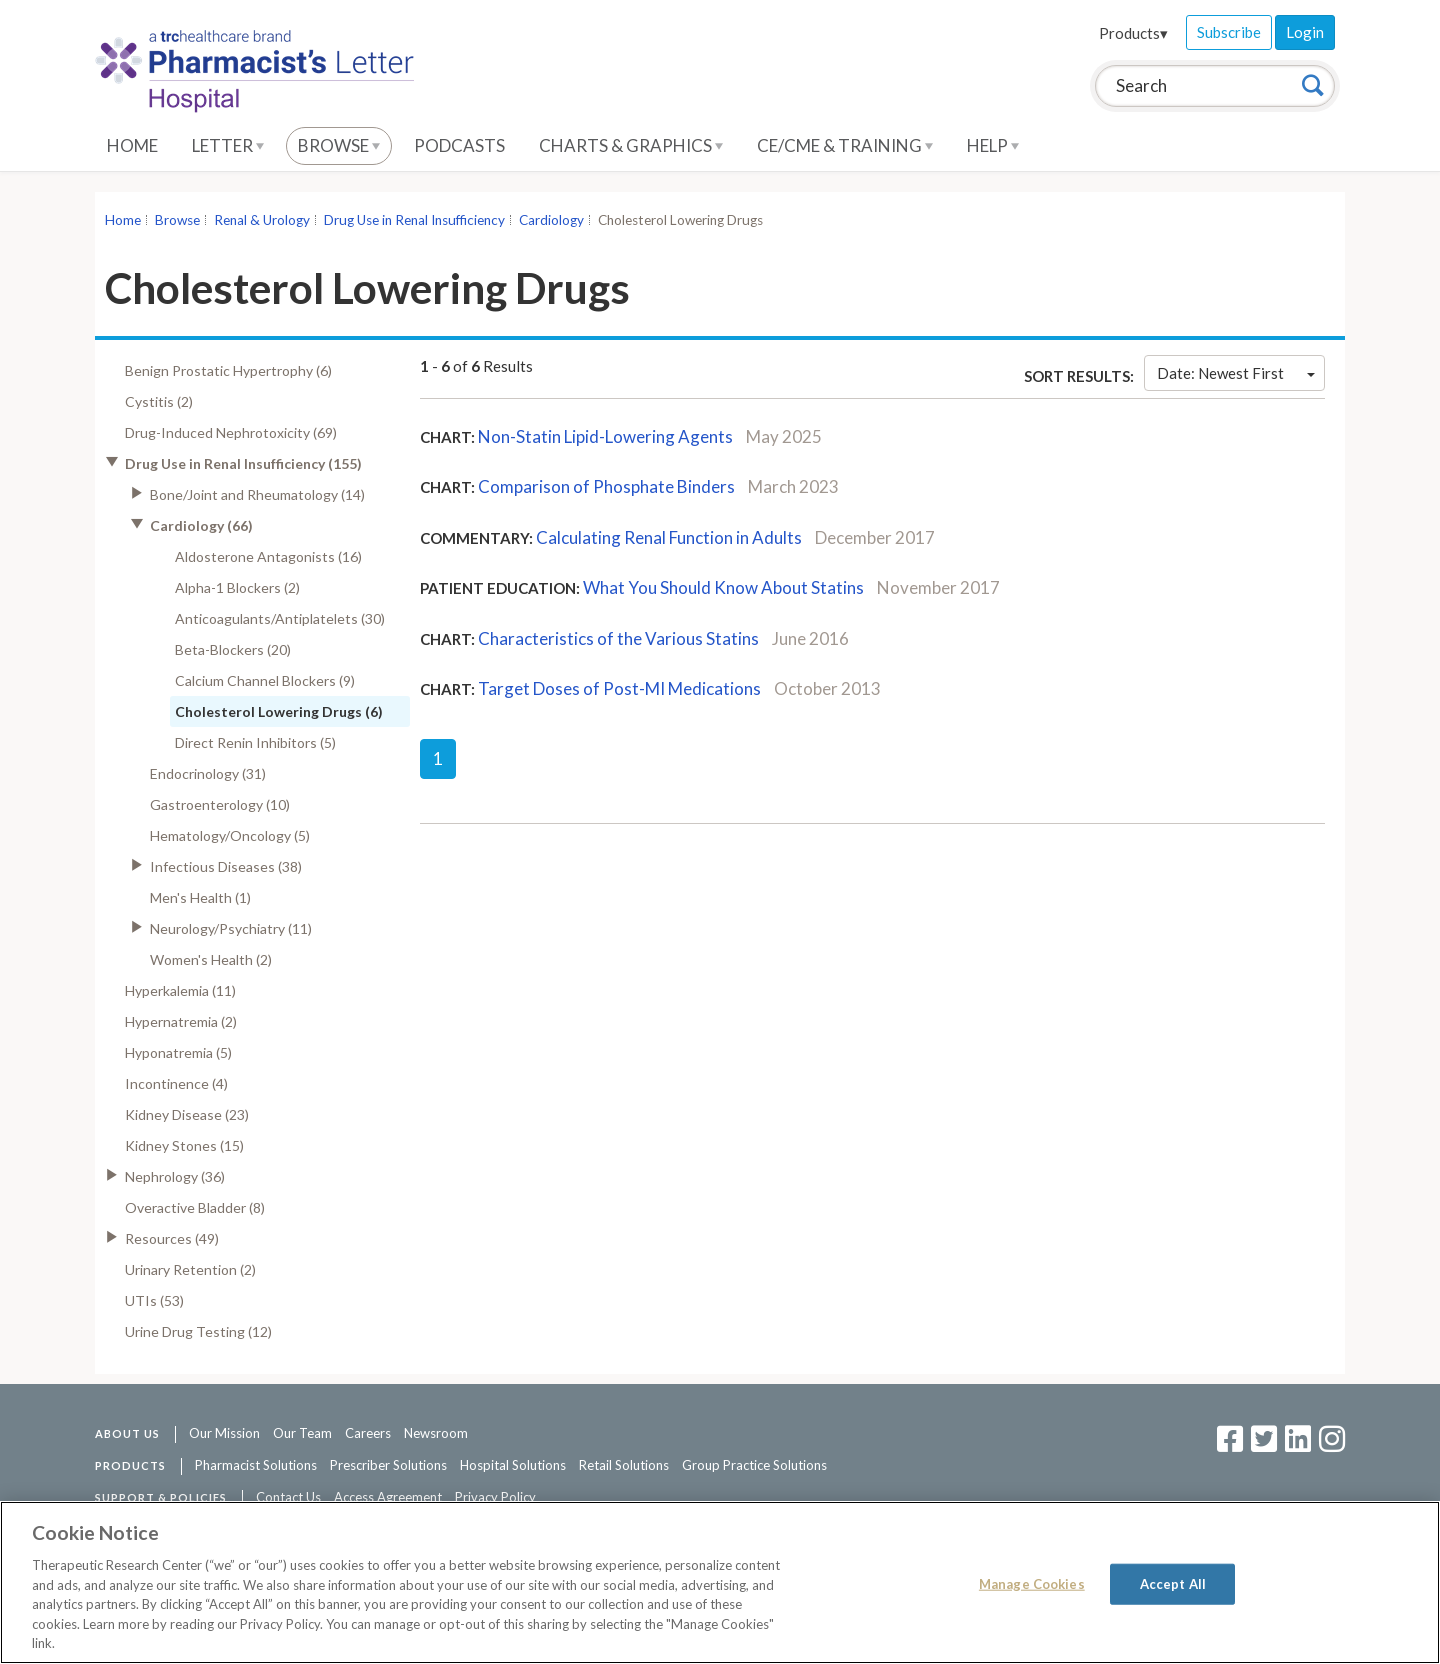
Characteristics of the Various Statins (618, 638)
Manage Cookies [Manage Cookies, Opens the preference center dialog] (1032, 1583)
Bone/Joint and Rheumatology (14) (257, 494)
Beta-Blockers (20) (233, 649)
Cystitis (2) (159, 401)
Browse (339, 145)
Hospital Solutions (513, 1465)
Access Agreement (388, 1497)
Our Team (302, 1433)
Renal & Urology (262, 220)
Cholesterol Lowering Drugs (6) (279, 711)
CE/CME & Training (845, 145)
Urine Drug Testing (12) (198, 1331)
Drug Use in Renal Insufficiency (414, 220)
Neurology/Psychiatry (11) (231, 928)
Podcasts (459, 145)
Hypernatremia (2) (181, 1021)
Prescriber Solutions (388, 1465)
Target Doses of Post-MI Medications (619, 688)
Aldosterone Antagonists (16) (268, 556)
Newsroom (436, 1433)
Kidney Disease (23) (187, 1114)
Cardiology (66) (201, 525)
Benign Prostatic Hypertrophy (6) (228, 370)
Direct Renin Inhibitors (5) (255, 742)
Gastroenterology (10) (220, 804)
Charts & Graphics (631, 145)
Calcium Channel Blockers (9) (265, 680)
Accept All (1173, 1583)
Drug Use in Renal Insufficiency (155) (243, 463)
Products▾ (1133, 33)
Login (1305, 32)
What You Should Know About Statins (723, 587)
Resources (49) (172, 1238)
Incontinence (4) (176, 1083)
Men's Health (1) (200, 897)
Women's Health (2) (211, 959)
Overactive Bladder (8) (195, 1207)
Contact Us (288, 1497)
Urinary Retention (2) (190, 1269)
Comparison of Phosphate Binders (606, 486)
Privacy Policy (495, 1497)
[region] (720, 1582)
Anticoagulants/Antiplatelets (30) (280, 618)
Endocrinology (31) (208, 773)
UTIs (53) (154, 1300)
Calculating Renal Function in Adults (669, 537)
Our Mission (224, 1433)
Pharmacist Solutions (256, 1465)
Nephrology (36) (175, 1176)
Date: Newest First (1236, 373)
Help (993, 145)
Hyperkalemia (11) (180, 990)
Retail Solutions (624, 1465)
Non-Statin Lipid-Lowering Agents (605, 436)
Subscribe (1229, 32)
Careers (368, 1433)
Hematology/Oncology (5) (230, 835)
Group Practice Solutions (754, 1465)
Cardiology (551, 220)
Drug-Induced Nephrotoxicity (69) (231, 432)
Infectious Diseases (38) (226, 866)
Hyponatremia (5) (178, 1052)
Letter (228, 145)
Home (132, 145)
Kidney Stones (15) (184, 1145)
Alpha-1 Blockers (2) (237, 587)
